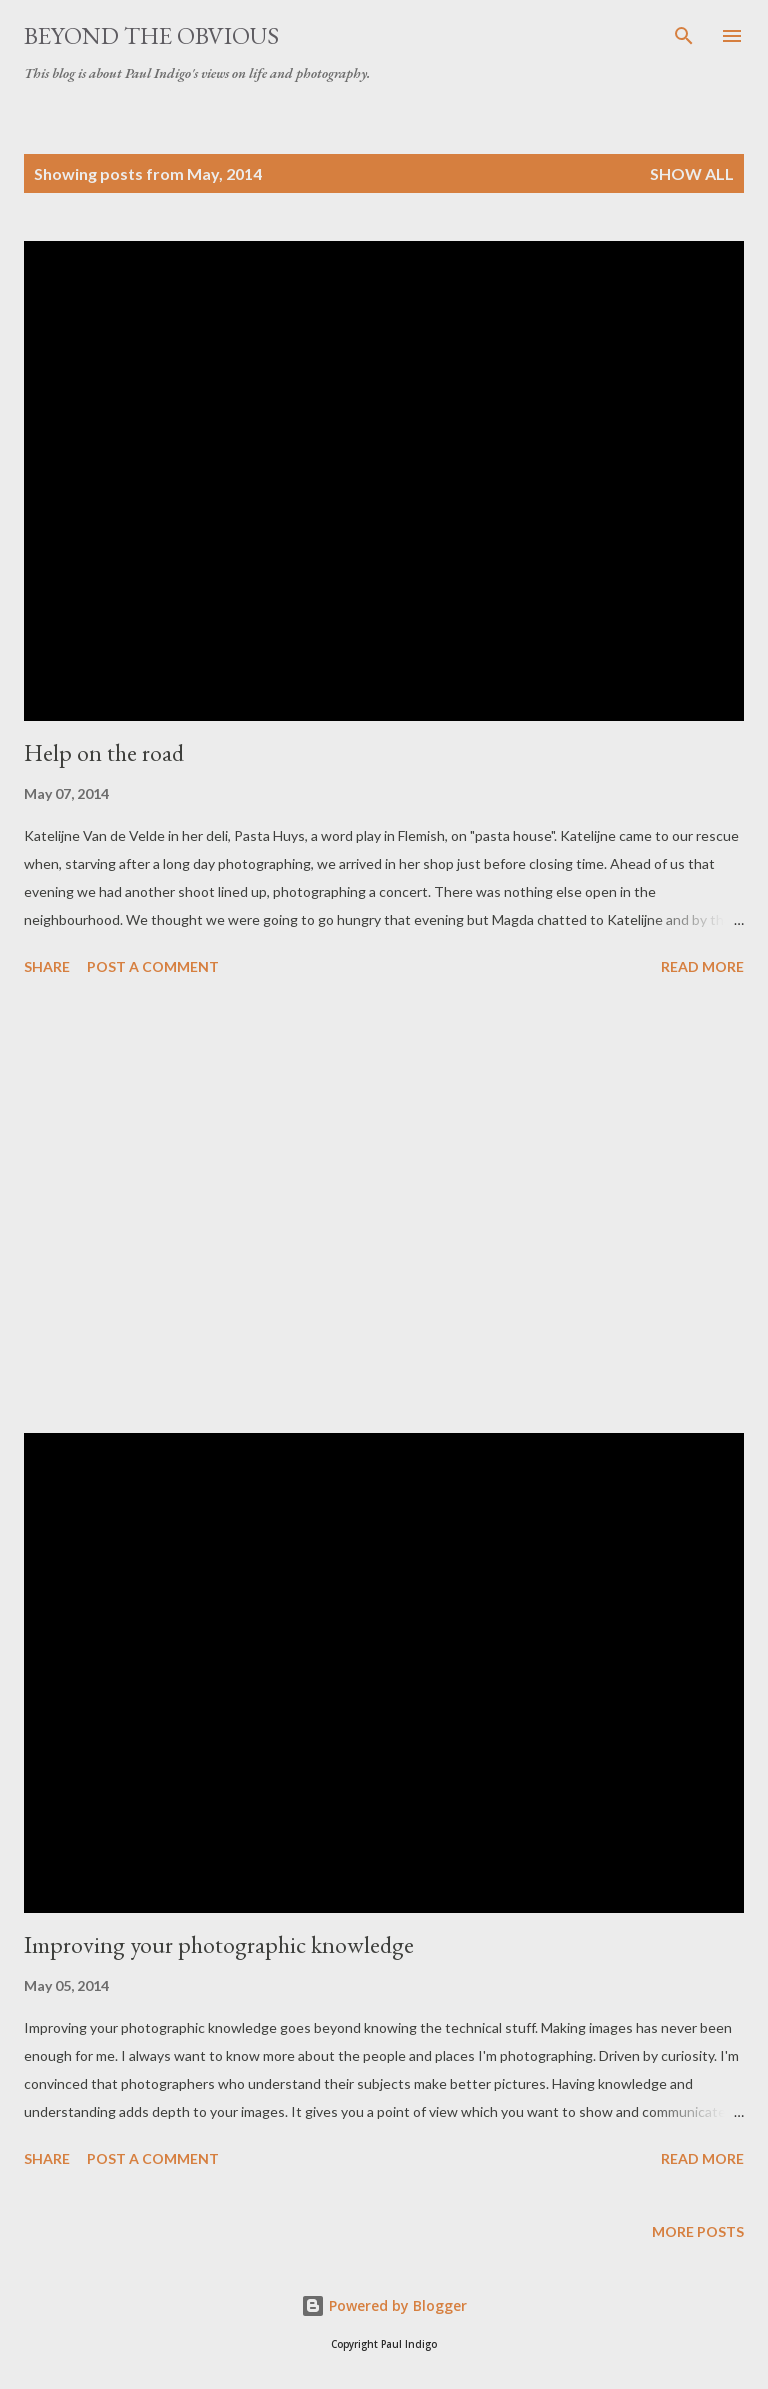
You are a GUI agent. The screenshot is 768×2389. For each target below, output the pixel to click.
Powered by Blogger (384, 2305)
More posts (698, 2231)
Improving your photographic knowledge (219, 1944)
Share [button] (47, 966)
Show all (692, 173)
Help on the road (104, 752)
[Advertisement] (384, 1208)
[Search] (684, 36)
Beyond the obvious (151, 35)
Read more (702, 966)
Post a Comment (153, 966)
